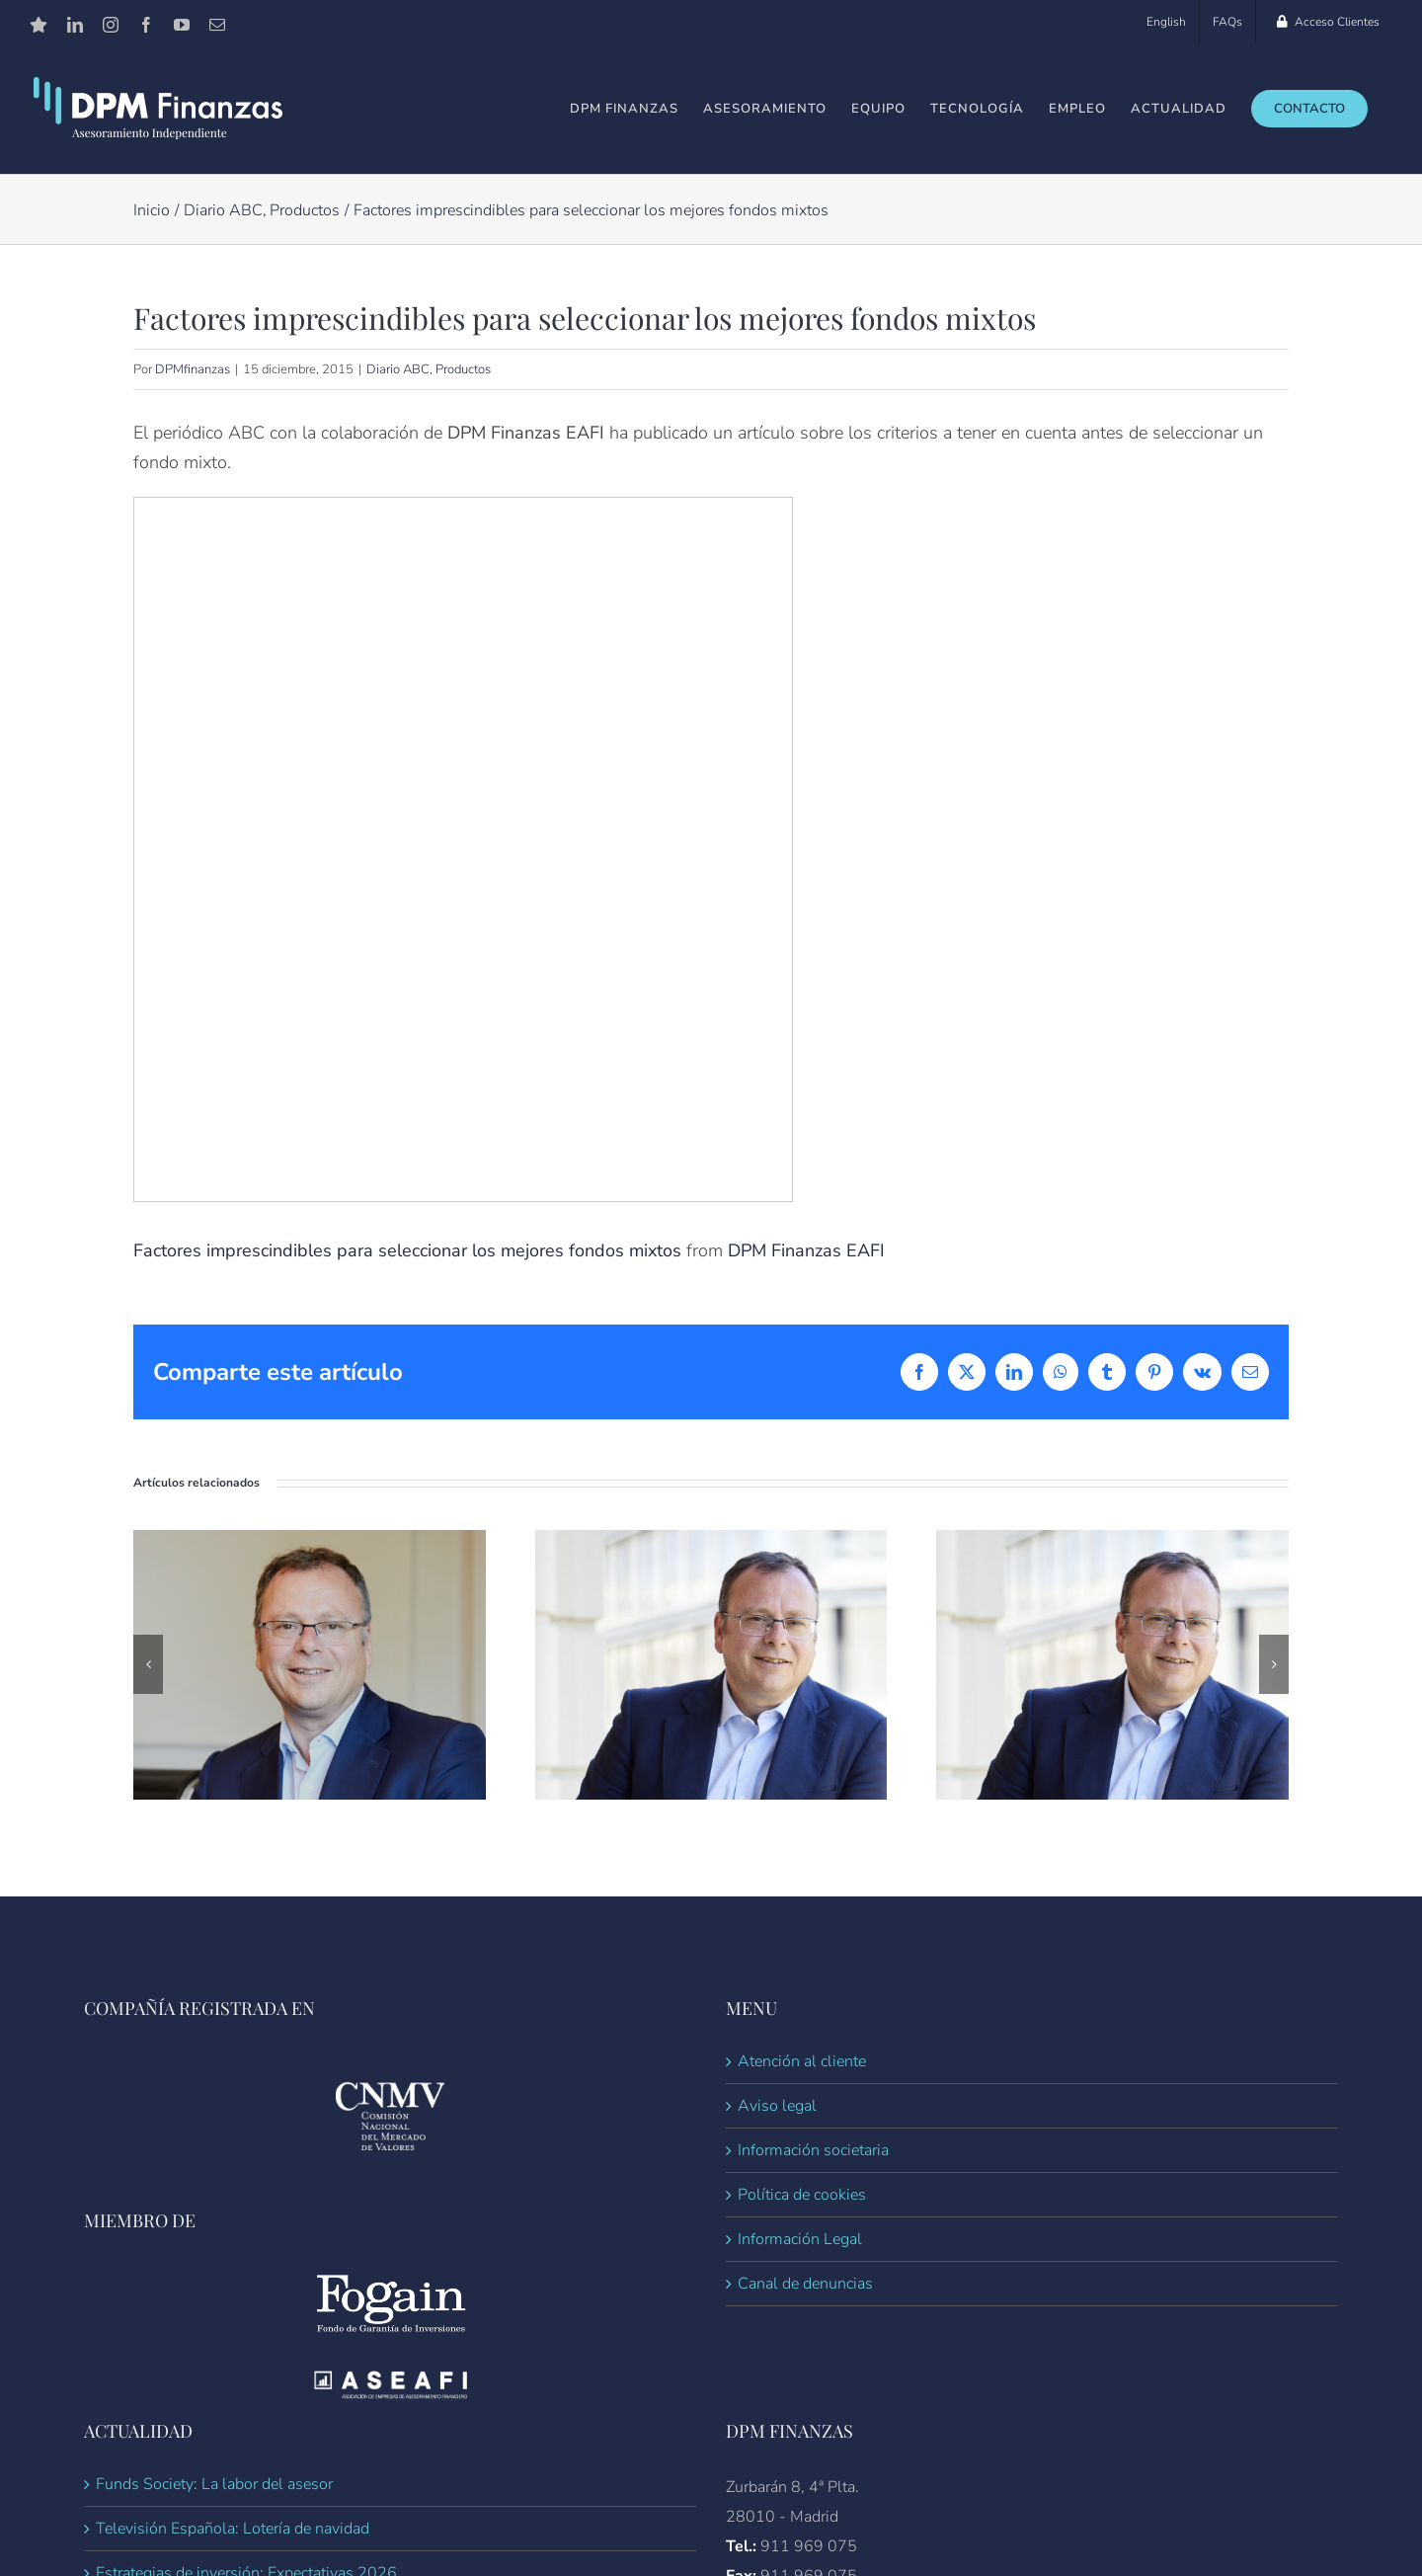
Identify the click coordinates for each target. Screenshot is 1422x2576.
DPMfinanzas (192, 369)
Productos (463, 369)
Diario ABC (398, 369)
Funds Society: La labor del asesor (214, 2484)
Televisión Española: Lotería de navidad (232, 2528)
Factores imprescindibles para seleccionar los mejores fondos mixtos (407, 1250)
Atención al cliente (802, 2061)
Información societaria (813, 2150)
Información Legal (800, 2239)
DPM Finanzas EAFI (806, 1250)
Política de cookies (802, 2195)
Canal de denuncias (805, 2283)
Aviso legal (777, 2106)
